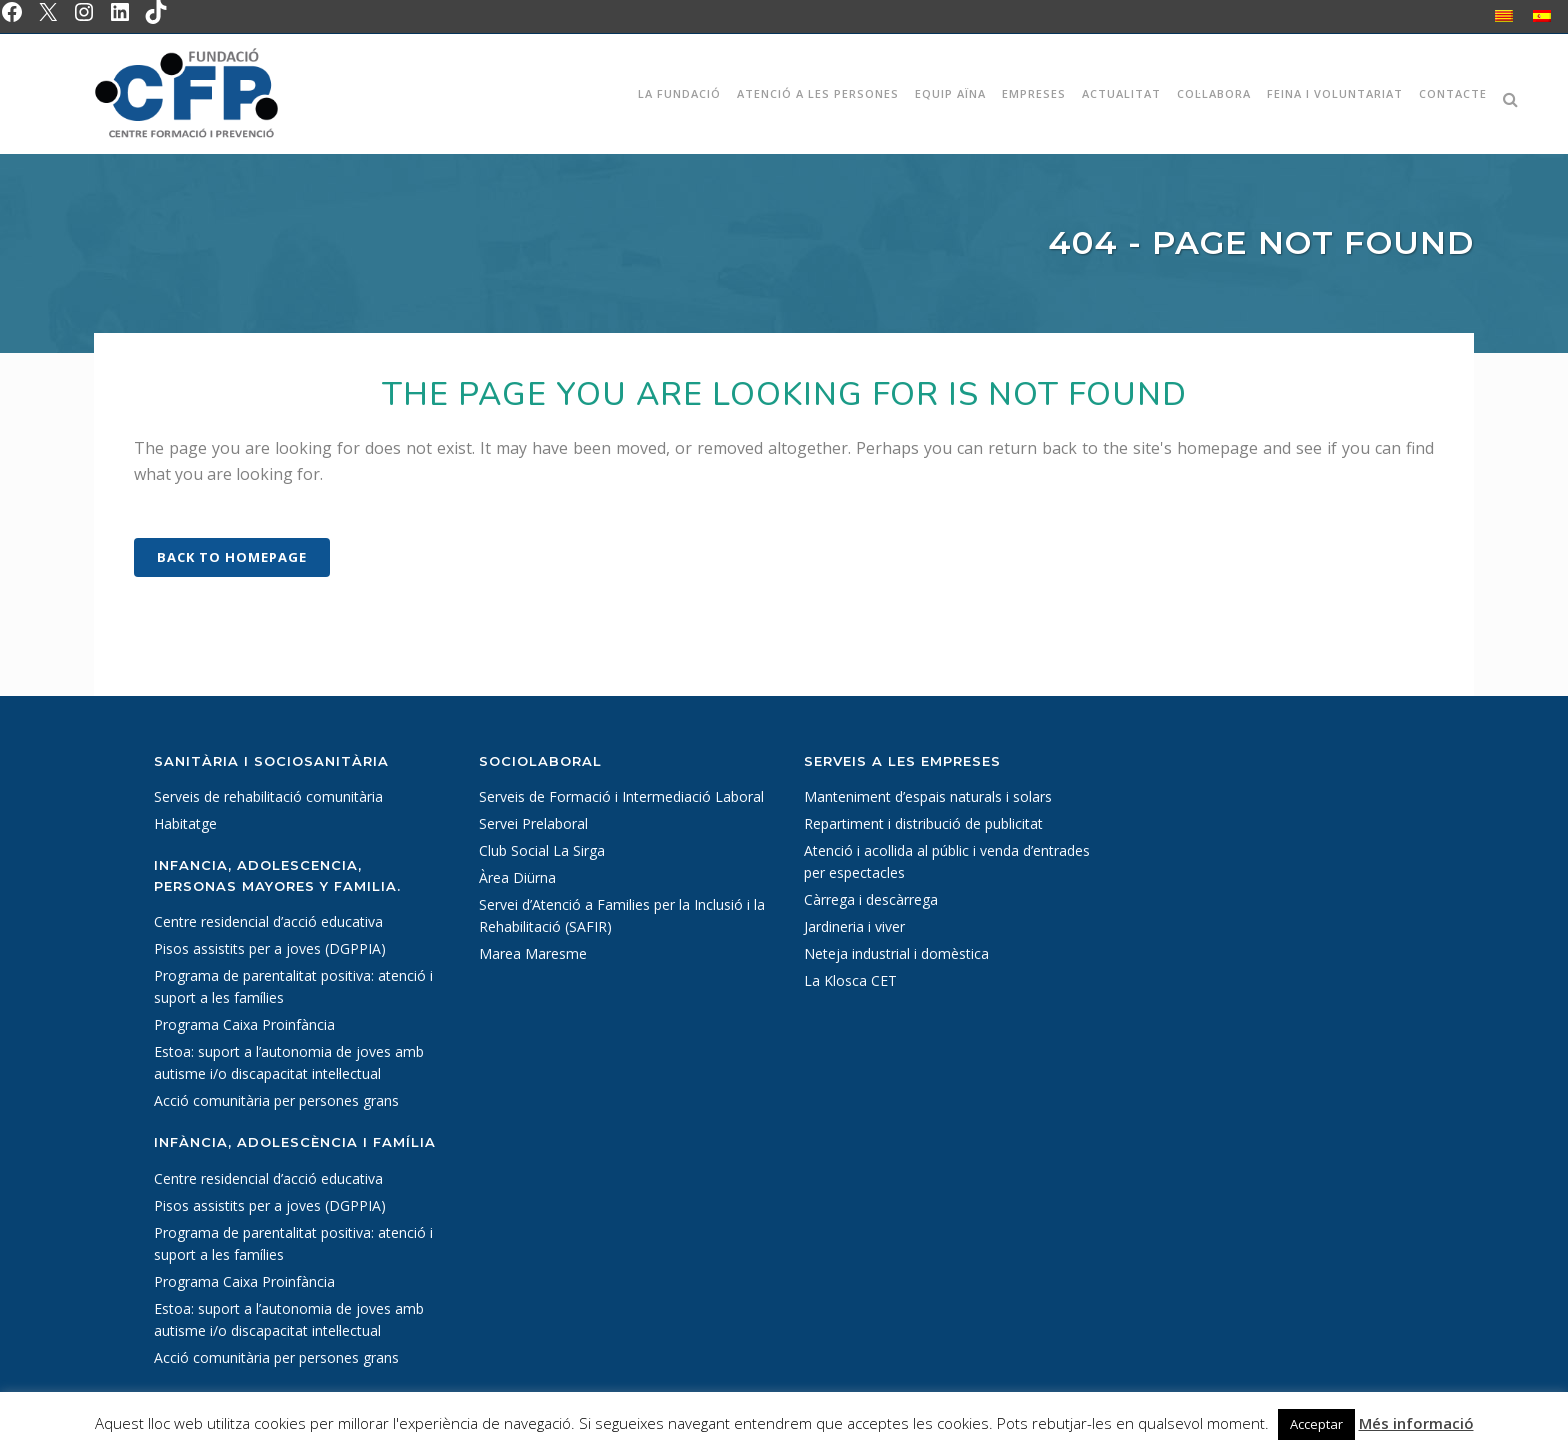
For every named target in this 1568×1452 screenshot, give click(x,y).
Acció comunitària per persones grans (276, 1100)
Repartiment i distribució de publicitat (923, 823)
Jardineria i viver (854, 926)
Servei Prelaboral (533, 823)
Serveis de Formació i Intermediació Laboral (621, 796)
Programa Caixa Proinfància (244, 1024)
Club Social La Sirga (542, 850)
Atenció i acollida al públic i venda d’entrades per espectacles (947, 861)
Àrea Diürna (517, 877)
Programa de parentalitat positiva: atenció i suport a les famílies (293, 986)
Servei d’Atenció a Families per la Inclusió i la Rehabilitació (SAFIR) (622, 915)
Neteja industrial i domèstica (896, 953)
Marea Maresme (533, 953)
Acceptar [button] (1316, 1424)
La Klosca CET (850, 980)
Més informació (1416, 1423)
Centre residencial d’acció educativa (268, 921)
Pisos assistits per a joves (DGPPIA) (270, 948)
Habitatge (185, 823)
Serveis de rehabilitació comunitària (268, 796)
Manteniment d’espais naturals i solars (928, 796)
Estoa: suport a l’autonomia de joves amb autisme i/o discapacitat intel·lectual (289, 1062)
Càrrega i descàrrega (871, 899)
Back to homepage (232, 557)
